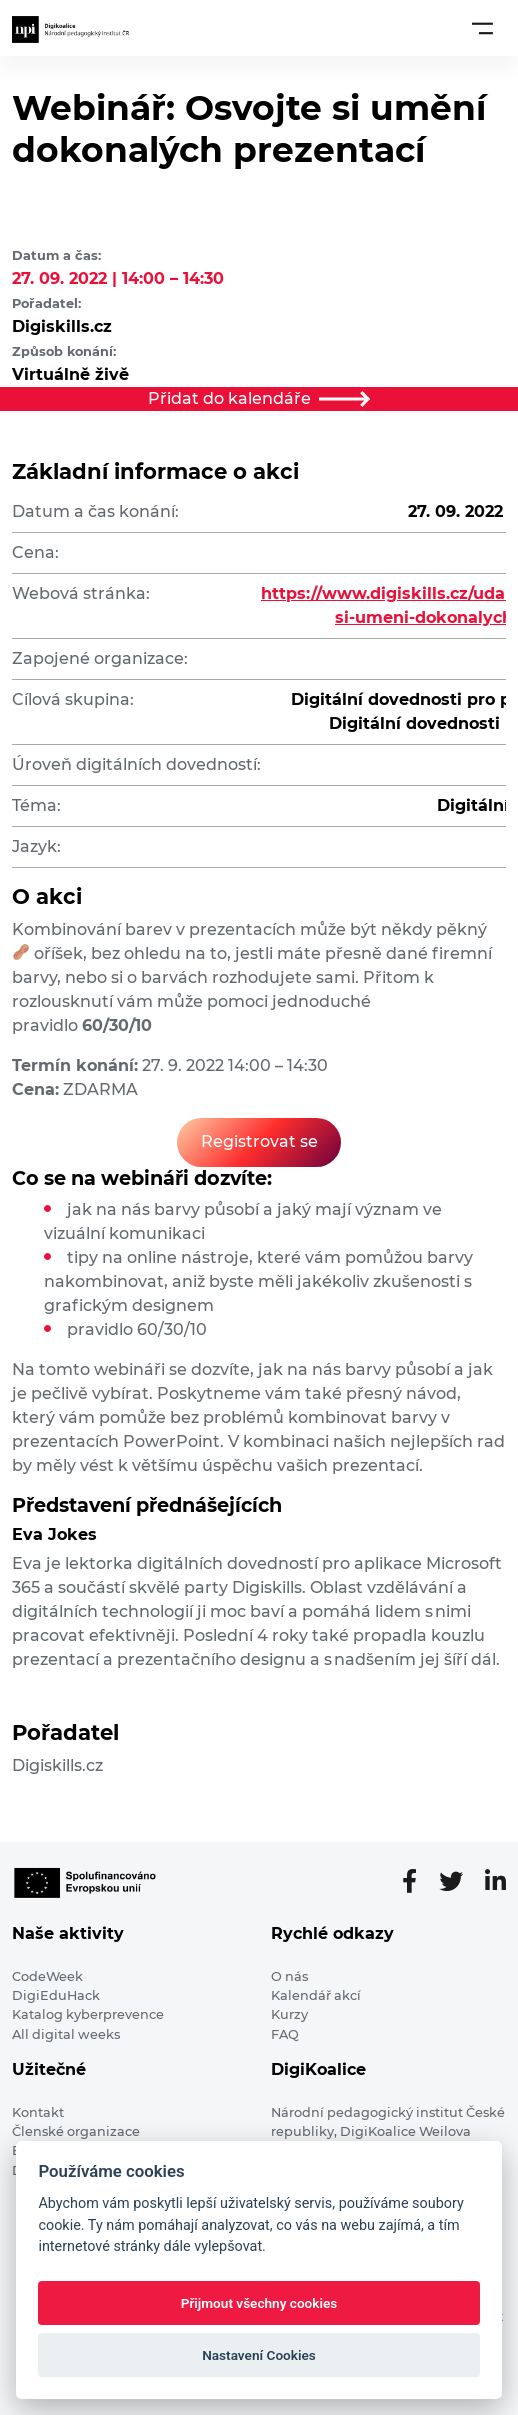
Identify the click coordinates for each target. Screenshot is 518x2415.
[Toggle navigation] (482, 28)
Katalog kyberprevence (88, 2014)
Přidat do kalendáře (259, 398)
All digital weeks (66, 2034)
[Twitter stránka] (459, 1882)
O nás (289, 1976)
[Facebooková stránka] (417, 1882)
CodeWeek (47, 1976)
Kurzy (289, 2014)
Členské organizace (76, 2131)
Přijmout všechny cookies (259, 2303)
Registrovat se (259, 1141)
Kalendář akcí (316, 1995)
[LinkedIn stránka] (495, 1882)
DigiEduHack (56, 1995)
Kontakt (38, 2112)
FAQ (285, 2034)
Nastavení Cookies (259, 2355)
